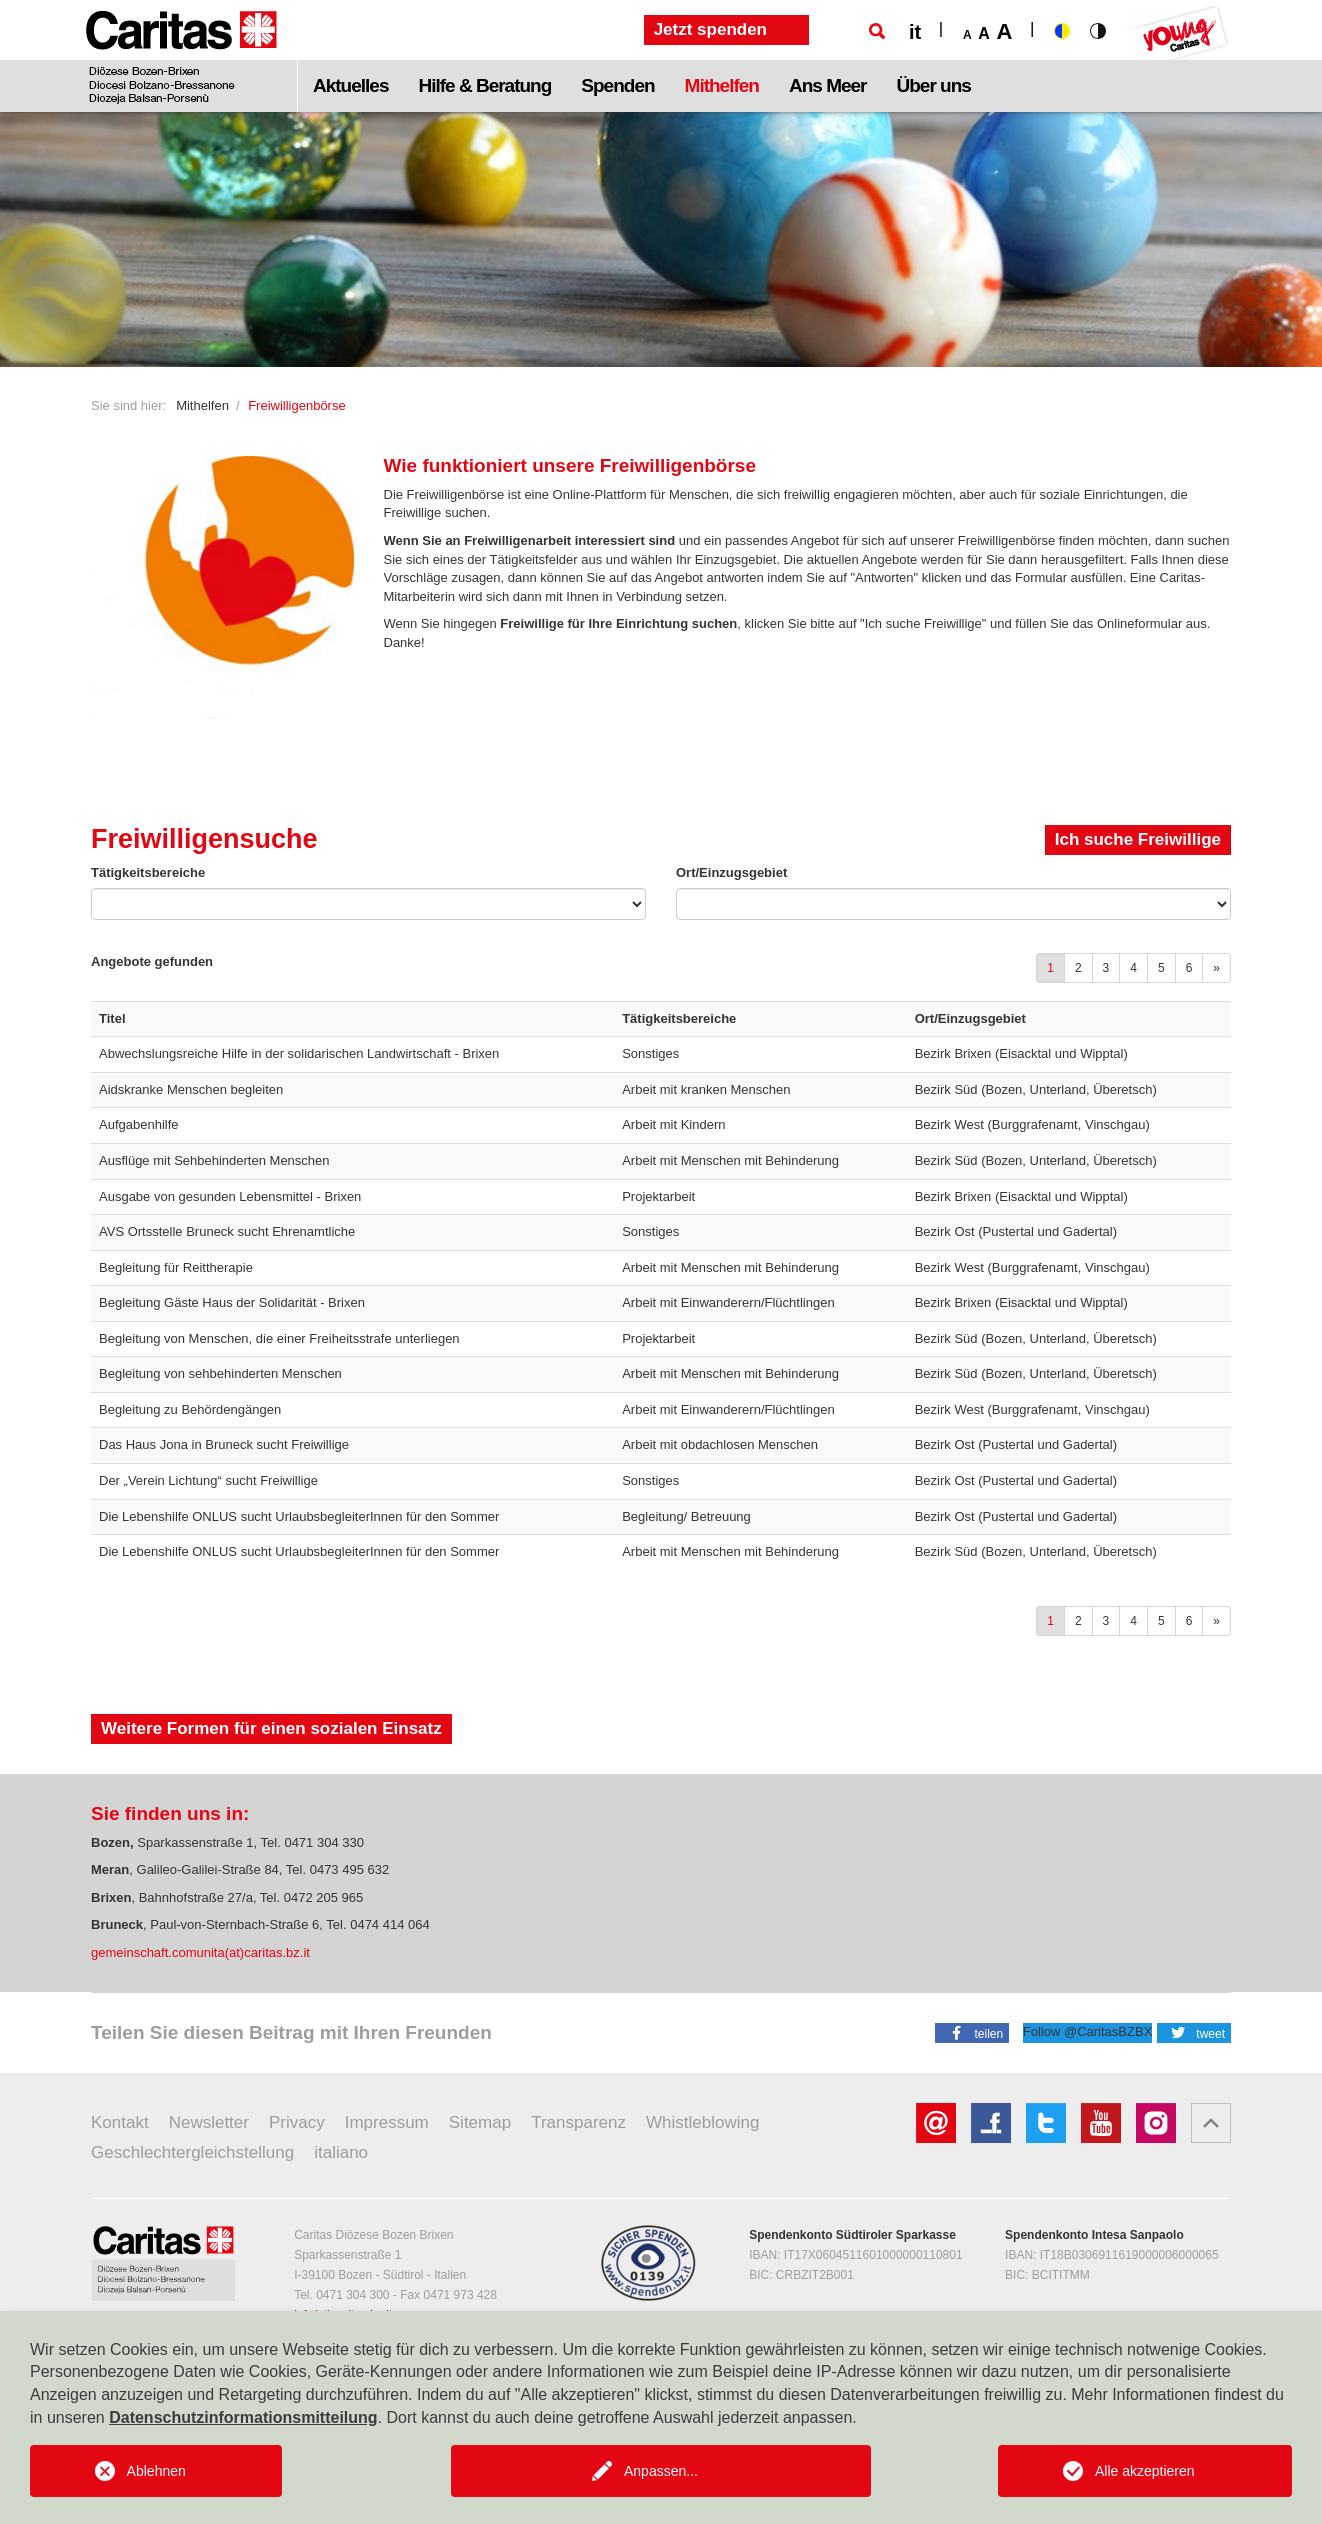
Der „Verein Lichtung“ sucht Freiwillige (208, 1480)
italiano (341, 2152)
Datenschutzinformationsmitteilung (243, 2417)
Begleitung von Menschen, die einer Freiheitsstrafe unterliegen (279, 1338)
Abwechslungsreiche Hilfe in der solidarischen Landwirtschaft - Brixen (299, 1053)
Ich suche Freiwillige (1138, 839)
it (915, 32)
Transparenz (578, 2122)
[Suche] (877, 31)
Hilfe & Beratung (484, 85)
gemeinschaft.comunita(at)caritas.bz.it (200, 1952)
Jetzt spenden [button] (710, 29)
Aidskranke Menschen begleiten (191, 1089)
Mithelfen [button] (722, 85)
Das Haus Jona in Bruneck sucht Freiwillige (224, 1444)
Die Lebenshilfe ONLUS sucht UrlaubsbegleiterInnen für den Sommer (299, 1516)
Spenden (617, 85)
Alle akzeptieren (1145, 2471)
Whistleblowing (702, 2122)
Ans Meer (828, 85)
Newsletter (209, 2122)
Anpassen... (661, 2471)
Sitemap (480, 2122)
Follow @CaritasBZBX (1088, 2031)
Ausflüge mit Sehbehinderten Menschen (214, 1160)
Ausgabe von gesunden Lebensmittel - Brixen (230, 1196)
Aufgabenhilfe (139, 1124)
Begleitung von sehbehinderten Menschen (220, 1373)
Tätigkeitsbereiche (148, 872)
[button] (972, 2032)
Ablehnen (156, 2471)
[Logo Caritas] (181, 56)
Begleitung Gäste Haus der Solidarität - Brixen (232, 1302)
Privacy (297, 2122)
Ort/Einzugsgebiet (731, 872)
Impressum (387, 2122)
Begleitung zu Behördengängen (190, 1409)
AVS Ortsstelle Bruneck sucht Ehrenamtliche (227, 1231)
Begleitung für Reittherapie (176, 1267)
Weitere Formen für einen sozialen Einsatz (271, 1728)
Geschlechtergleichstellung (192, 2152)
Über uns (934, 85)
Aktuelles (350, 85)
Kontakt (120, 2122)
